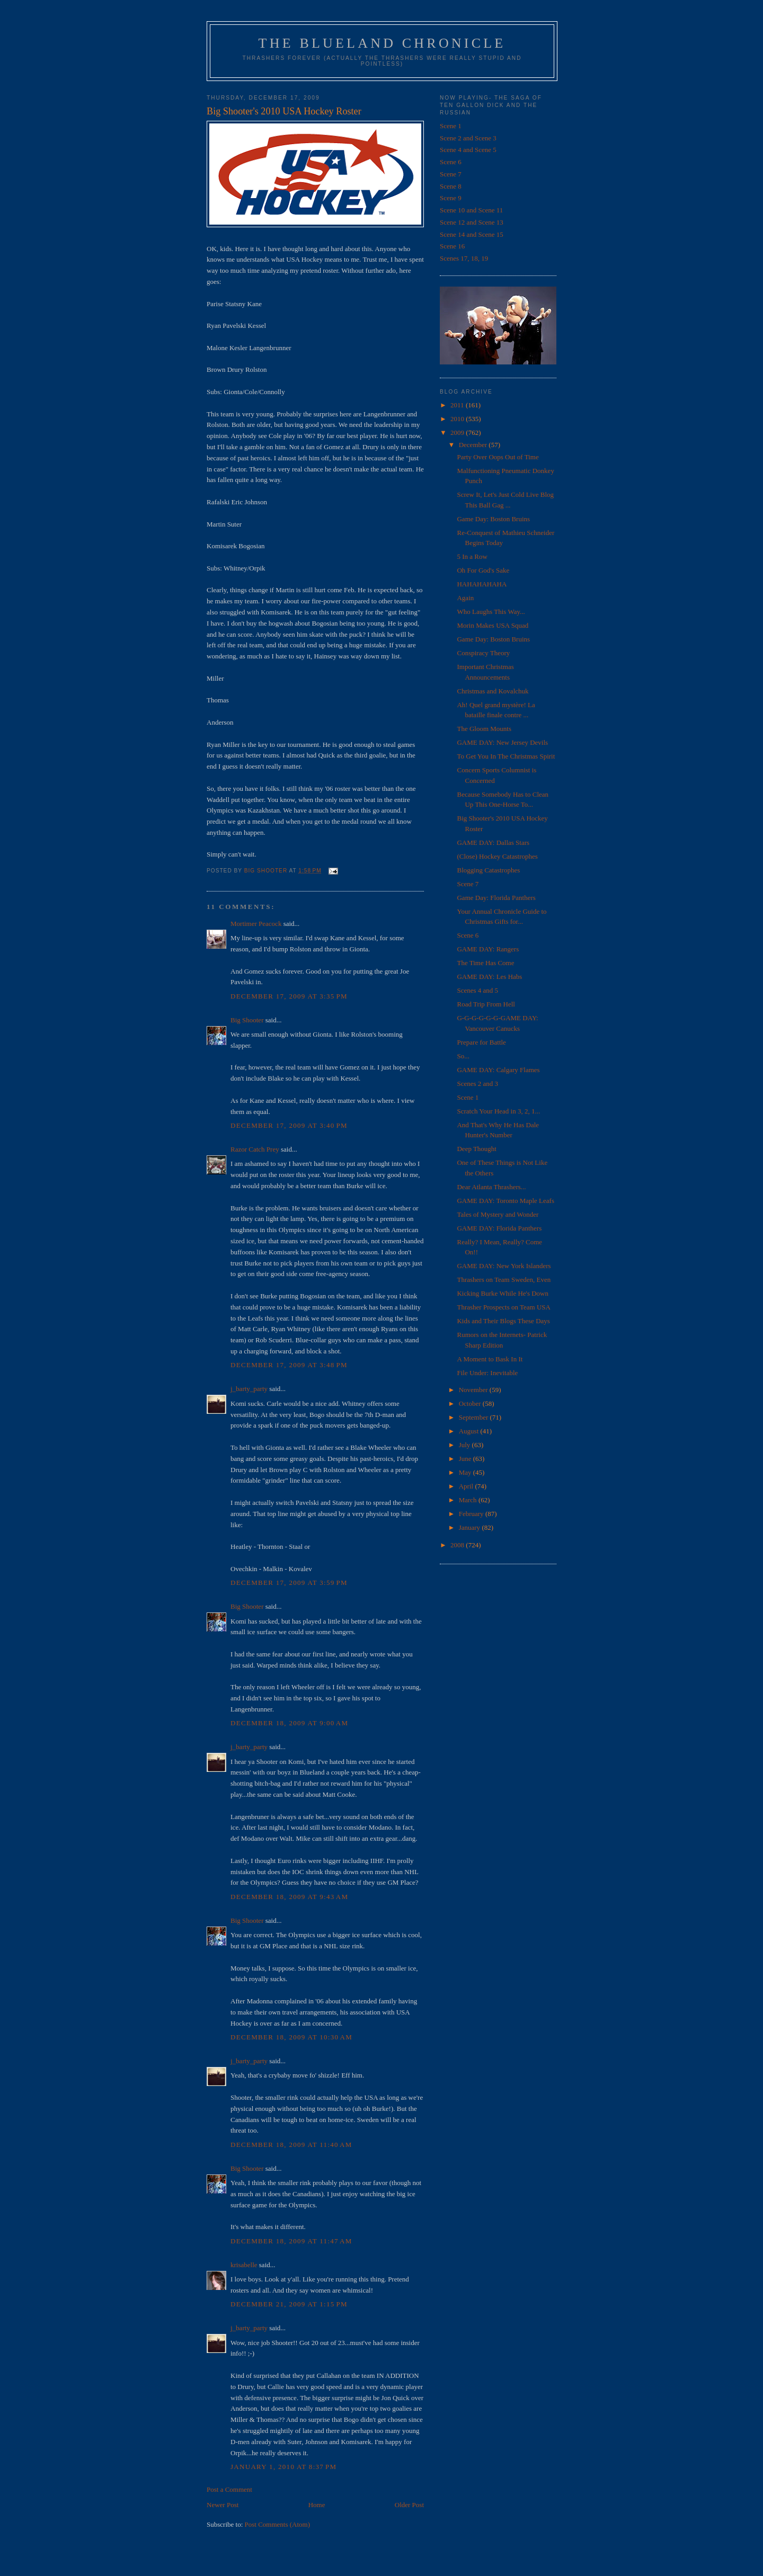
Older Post (409, 2505)
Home (316, 2505)
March (468, 1500)
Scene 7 (451, 174)
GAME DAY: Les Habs (489, 977)
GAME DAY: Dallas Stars (493, 842)
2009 (458, 432)
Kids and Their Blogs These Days (503, 1321)
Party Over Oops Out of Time (497, 457)
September (474, 1417)
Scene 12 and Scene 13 (471, 222)
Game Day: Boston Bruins (493, 519)
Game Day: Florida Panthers (496, 898)
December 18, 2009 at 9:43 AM (289, 1897)
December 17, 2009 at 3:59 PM (289, 1582)
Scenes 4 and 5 (477, 990)
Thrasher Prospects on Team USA (503, 1307)
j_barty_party (249, 1389)
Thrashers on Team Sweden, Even (504, 1279)
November (474, 1390)
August (470, 1431)
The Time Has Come (485, 963)
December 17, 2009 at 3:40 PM (289, 1125)
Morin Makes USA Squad (492, 625)
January (470, 1527)
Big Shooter (246, 1020)
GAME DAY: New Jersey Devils (502, 742)
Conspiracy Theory (483, 653)
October (471, 1403)
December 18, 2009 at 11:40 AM (291, 2145)
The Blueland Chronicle (382, 43)
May (466, 1472)
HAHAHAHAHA (482, 584)
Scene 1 (451, 126)
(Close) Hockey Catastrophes (497, 856)
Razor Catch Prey (254, 1149)
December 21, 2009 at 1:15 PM (289, 2304)
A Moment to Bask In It (489, 1359)
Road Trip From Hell (485, 1004)
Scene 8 (451, 186)
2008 (458, 1545)
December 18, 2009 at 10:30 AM (291, 2037)
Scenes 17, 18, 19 (464, 258)
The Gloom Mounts (484, 729)
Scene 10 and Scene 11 (471, 210)
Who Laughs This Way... (491, 612)
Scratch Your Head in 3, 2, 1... (498, 1111)
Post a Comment (229, 2489)
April (467, 1486)
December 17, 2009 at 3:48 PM (289, 1365)
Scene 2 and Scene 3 (468, 138)
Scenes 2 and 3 (477, 1084)
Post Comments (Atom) (277, 2524)
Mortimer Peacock (255, 924)
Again (465, 598)
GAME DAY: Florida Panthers (499, 1228)
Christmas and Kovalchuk (492, 691)
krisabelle (244, 2265)
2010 (458, 419)
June (466, 1459)
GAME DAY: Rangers (488, 949)
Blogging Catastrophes (488, 870)
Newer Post (222, 2505)
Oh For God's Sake (483, 570)
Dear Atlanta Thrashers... (491, 1187)
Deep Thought (476, 1149)
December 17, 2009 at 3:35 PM (289, 996)
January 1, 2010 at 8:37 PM (283, 2467)
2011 (458, 405)
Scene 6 (451, 162)
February (472, 1514)
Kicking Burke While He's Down (502, 1293)
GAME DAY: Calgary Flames (498, 1070)
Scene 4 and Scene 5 (468, 150)
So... (463, 1056)
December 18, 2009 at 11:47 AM (291, 2241)
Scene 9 (451, 198)
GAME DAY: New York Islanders (504, 1266)
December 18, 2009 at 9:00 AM (289, 1723)
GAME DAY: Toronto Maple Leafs (505, 1201)
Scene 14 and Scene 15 (471, 234)
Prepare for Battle (481, 1042)
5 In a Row (472, 556)
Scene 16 (452, 246)
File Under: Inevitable (487, 1373)
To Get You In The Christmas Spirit (506, 756)
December (474, 445)
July (465, 1445)
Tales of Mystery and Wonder (497, 1214)
